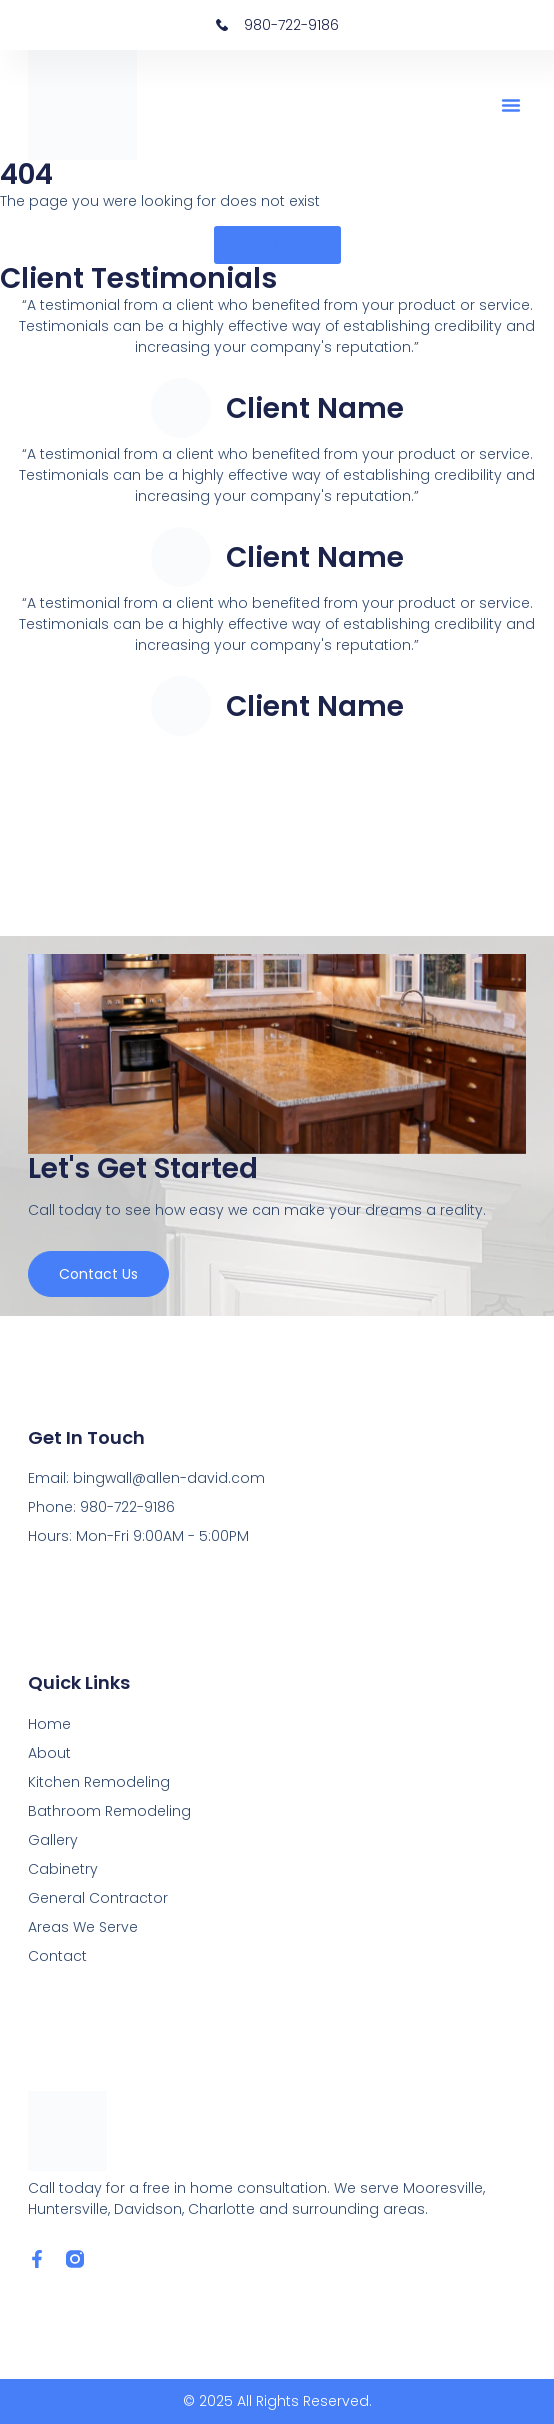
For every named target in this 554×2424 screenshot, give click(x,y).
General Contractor (98, 1898)
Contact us (98, 1274)
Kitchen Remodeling (99, 1782)
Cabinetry (63, 1869)
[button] (511, 105)
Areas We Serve (83, 1927)
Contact (57, 1956)
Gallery (53, 1840)
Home (49, 1724)
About (49, 1753)
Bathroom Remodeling (109, 1811)
